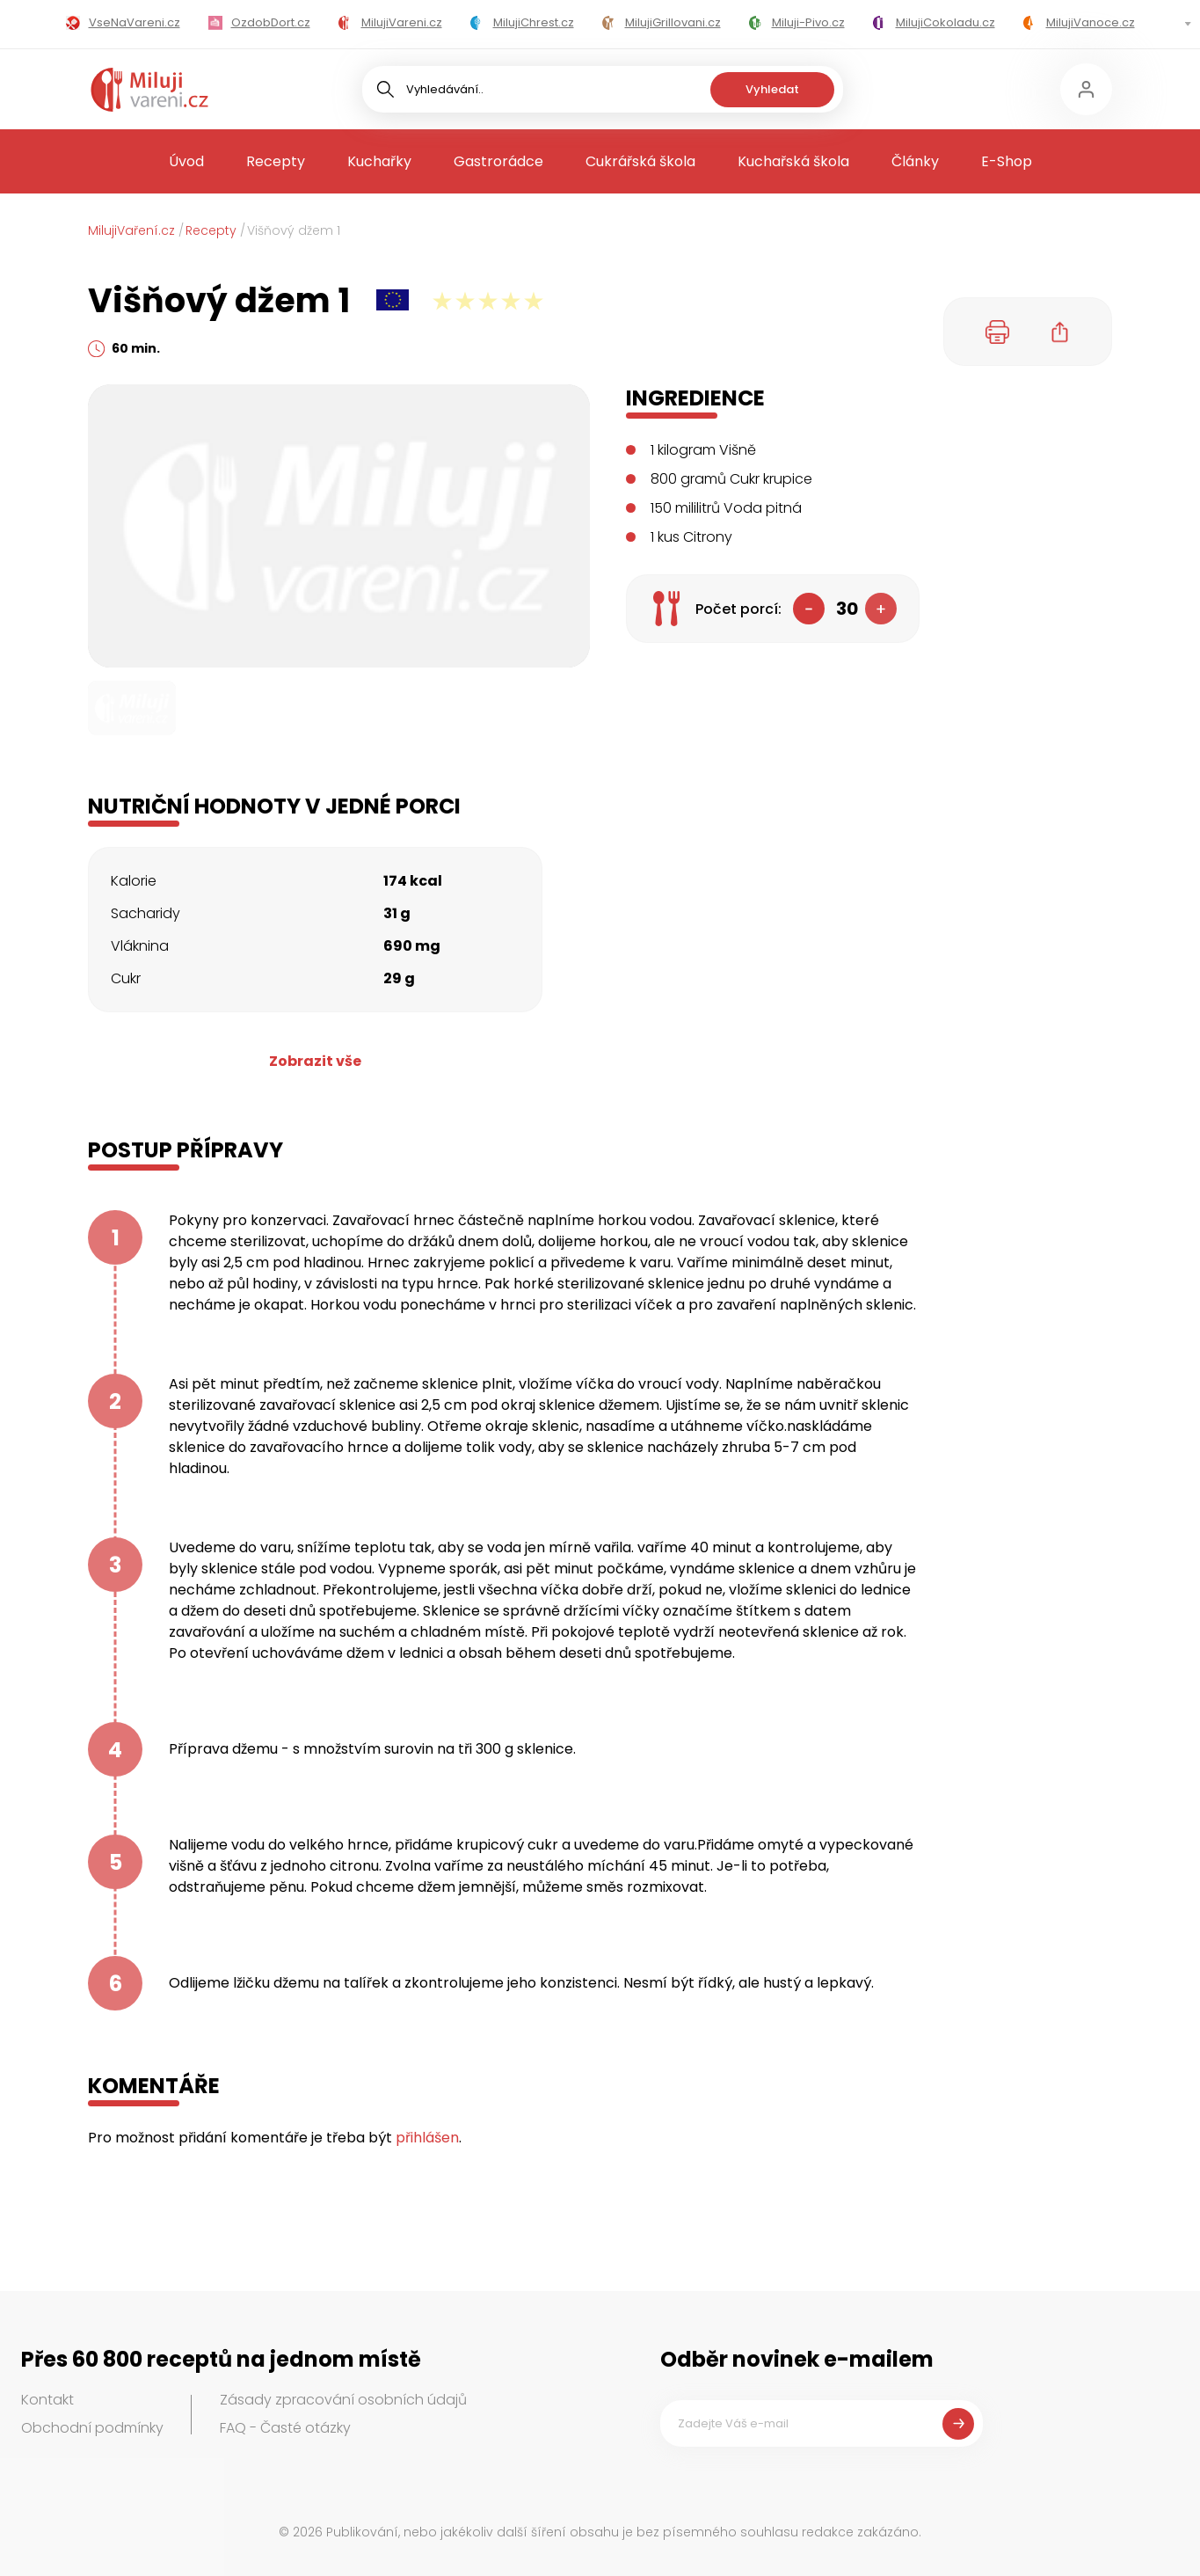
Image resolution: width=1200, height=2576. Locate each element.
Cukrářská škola (640, 161)
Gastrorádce (498, 161)
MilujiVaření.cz (131, 230)
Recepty (275, 161)
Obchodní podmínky (92, 2428)
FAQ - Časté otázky (285, 2428)
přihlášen (427, 2137)
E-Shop (1006, 161)
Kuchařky (379, 161)
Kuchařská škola (793, 161)
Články (915, 161)
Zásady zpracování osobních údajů (343, 2400)
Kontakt (47, 2400)
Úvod (186, 161)
